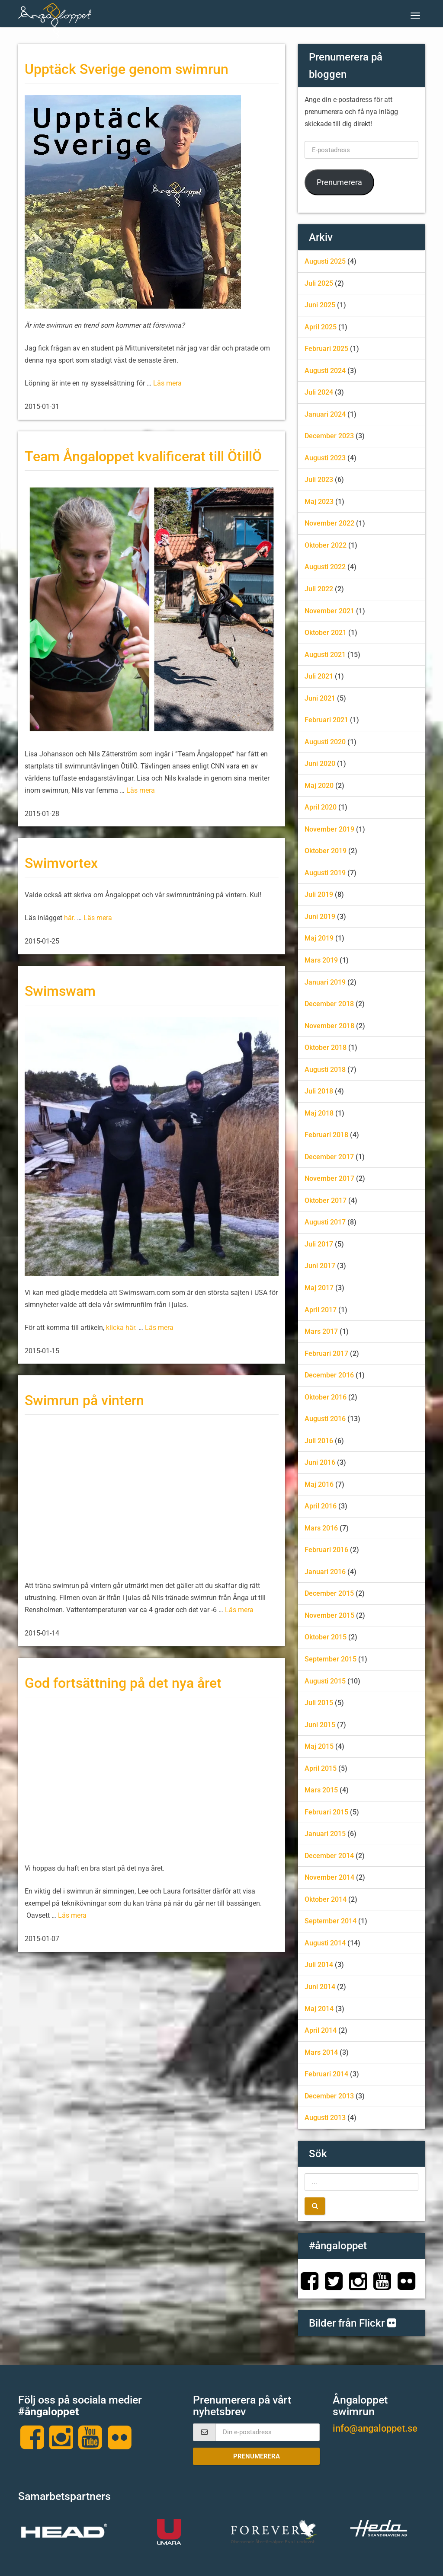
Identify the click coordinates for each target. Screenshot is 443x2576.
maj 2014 (319, 2009)
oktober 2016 (326, 1397)
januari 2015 (325, 1834)
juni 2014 (320, 1987)
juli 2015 (319, 1703)
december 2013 (329, 2096)
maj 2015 (319, 1746)
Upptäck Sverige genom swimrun (126, 69)
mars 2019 (321, 960)
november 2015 (329, 1615)
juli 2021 (319, 676)
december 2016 (329, 1375)
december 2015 (329, 1593)
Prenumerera (339, 182)
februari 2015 (326, 1812)
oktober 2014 (326, 1899)
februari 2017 (326, 1353)
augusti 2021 (325, 654)
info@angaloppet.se (375, 2428)
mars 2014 (321, 2052)
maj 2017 (319, 1288)
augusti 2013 (325, 2118)
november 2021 (329, 611)
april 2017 (321, 1310)
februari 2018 (326, 1135)
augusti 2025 (325, 261)
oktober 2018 (326, 1047)
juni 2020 (320, 763)
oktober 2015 (326, 1637)
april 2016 (321, 1506)
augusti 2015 (325, 1681)
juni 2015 (320, 1725)
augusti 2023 (325, 458)
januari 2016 (325, 1572)
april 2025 (321, 327)
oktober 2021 (326, 632)
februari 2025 (326, 348)
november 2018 (329, 1026)
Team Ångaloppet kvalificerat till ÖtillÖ (143, 457)
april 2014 (321, 2030)
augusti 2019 (325, 873)
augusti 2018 (325, 1069)
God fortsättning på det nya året (123, 1683)
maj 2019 (319, 938)
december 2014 (329, 1856)
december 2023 (329, 436)
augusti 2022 (325, 567)
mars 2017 (321, 1331)
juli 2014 (319, 1965)
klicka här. (122, 1327)
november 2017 (329, 1178)
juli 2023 (319, 479)
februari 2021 (326, 720)
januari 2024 (325, 414)
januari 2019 (325, 982)
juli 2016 (319, 1441)
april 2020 (321, 807)
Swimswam (60, 991)
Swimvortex (61, 863)
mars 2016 (321, 1528)
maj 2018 (319, 1113)
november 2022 (329, 523)
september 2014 (330, 1921)
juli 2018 (319, 1091)
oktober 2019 (326, 851)
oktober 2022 (326, 545)
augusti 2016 (325, 1419)
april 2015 (321, 1768)
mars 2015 (321, 1790)
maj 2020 (319, 785)
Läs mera (167, 383)
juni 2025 (320, 305)
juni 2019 (320, 916)
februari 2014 (326, 2074)
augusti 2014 (325, 1943)
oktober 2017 (326, 1200)
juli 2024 (319, 392)
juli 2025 (319, 283)
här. (69, 918)
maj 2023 (319, 501)
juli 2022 (319, 589)
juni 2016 (320, 1462)
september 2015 (330, 1659)
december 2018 (329, 1004)
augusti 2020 (325, 742)
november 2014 (329, 1877)
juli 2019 (319, 894)
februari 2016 (326, 1550)
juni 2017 (320, 1266)
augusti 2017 (325, 1222)
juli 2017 (319, 1244)
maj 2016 (319, 1484)
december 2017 (329, 1157)
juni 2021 (320, 698)
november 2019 (329, 829)
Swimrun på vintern (84, 1401)
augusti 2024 (325, 371)
